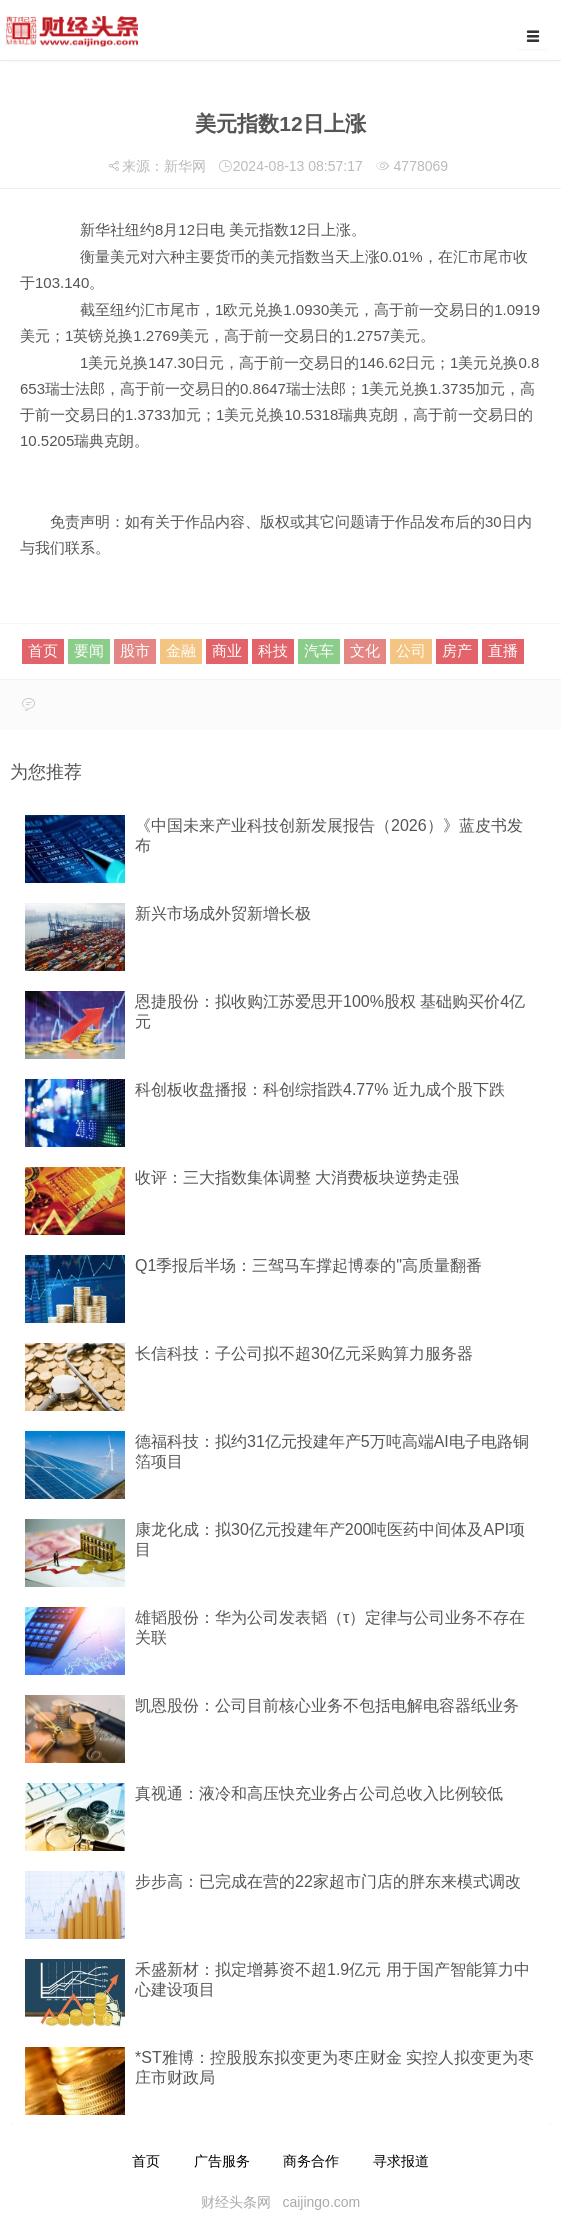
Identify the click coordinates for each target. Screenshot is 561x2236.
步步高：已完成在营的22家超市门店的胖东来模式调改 (328, 1881)
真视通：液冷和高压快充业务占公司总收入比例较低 (319, 1793)
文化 (365, 650)
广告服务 (222, 2161)
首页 (43, 650)
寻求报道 (401, 2161)
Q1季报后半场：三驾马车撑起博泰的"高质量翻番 (308, 1265)
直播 (503, 650)
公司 (411, 650)
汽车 (319, 650)
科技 (273, 650)
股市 (135, 650)
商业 (227, 650)
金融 (181, 650)
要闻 (89, 650)
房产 (457, 650)
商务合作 (311, 2161)
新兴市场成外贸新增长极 (223, 913)
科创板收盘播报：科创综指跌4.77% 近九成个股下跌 (320, 1089)
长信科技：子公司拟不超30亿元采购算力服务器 (304, 1353)
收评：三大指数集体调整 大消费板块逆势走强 (297, 1177)
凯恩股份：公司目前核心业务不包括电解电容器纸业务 (327, 1705)
